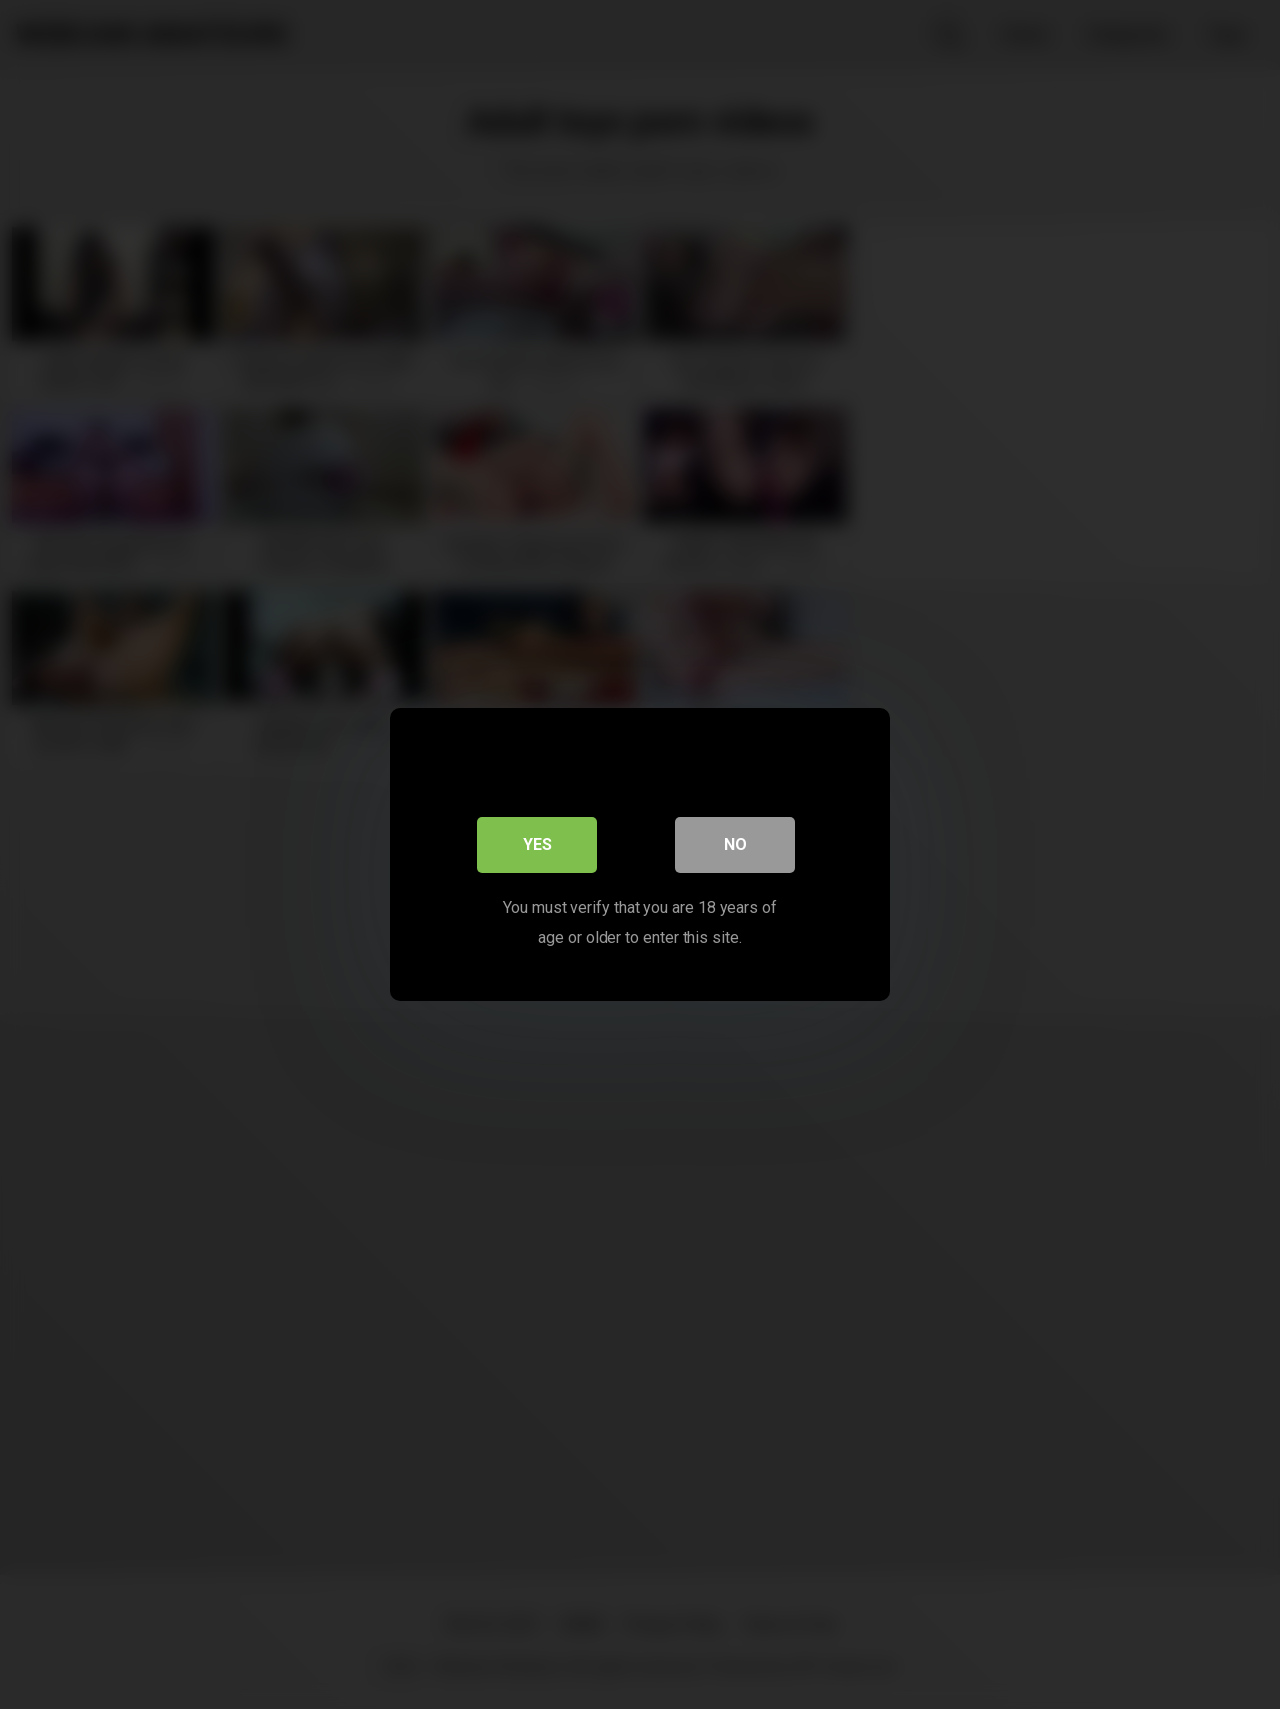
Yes (537, 844)
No (735, 844)
